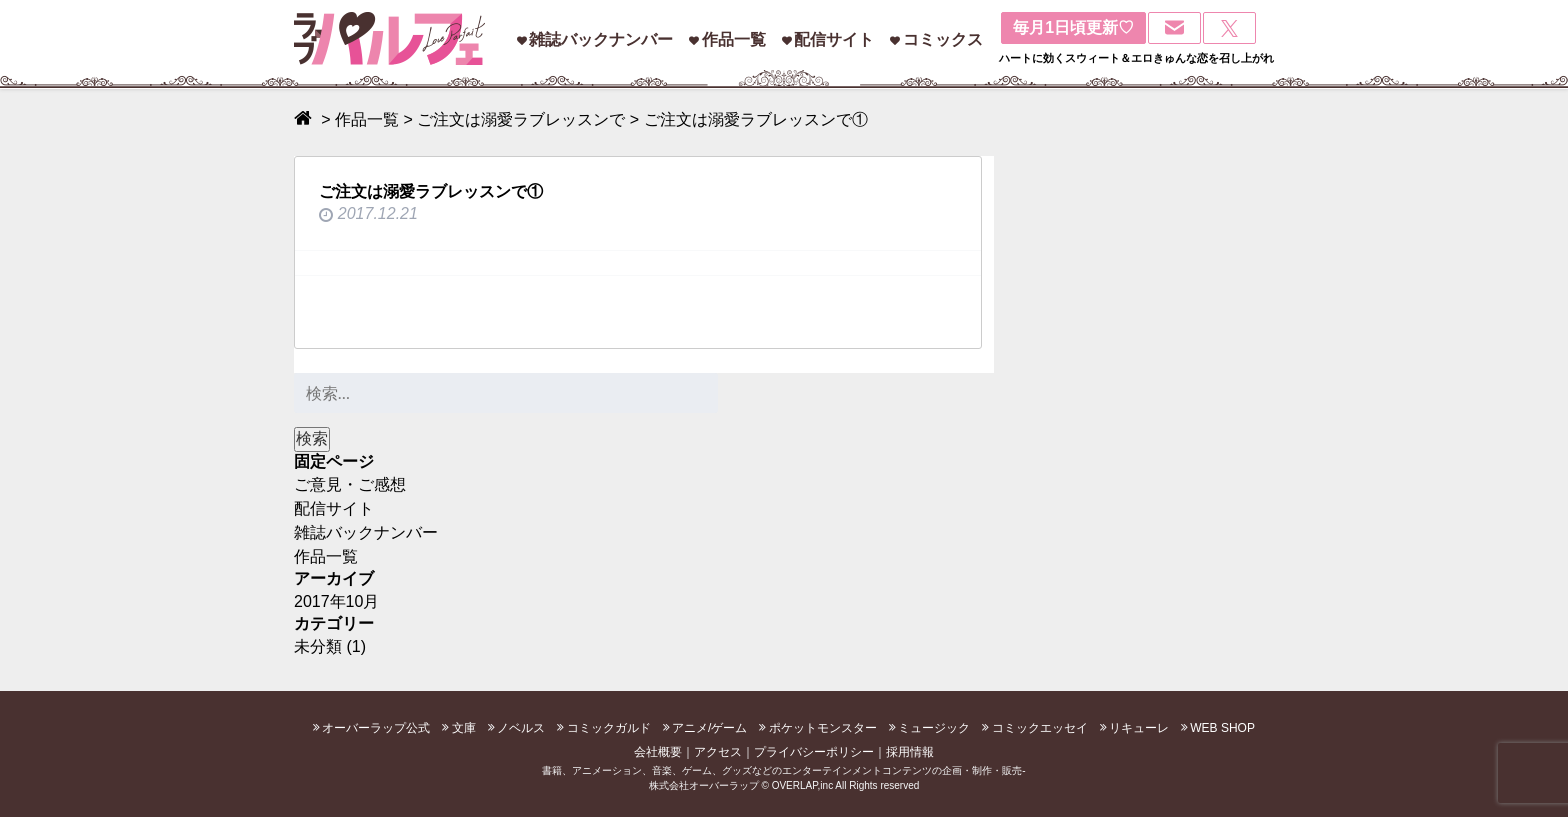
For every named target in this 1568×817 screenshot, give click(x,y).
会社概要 (658, 752)
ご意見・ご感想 (350, 484)
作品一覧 (734, 39)
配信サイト (834, 39)
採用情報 (910, 752)
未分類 (318, 646)
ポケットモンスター (823, 728)
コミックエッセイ (1040, 728)
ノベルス (521, 728)
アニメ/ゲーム (709, 728)
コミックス (943, 39)
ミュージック (934, 728)
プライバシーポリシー (814, 752)
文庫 (464, 728)
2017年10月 (336, 601)
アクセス (718, 752)
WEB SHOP (1222, 728)
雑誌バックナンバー (601, 39)
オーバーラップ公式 (376, 728)
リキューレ (1139, 728)
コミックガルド (609, 728)
